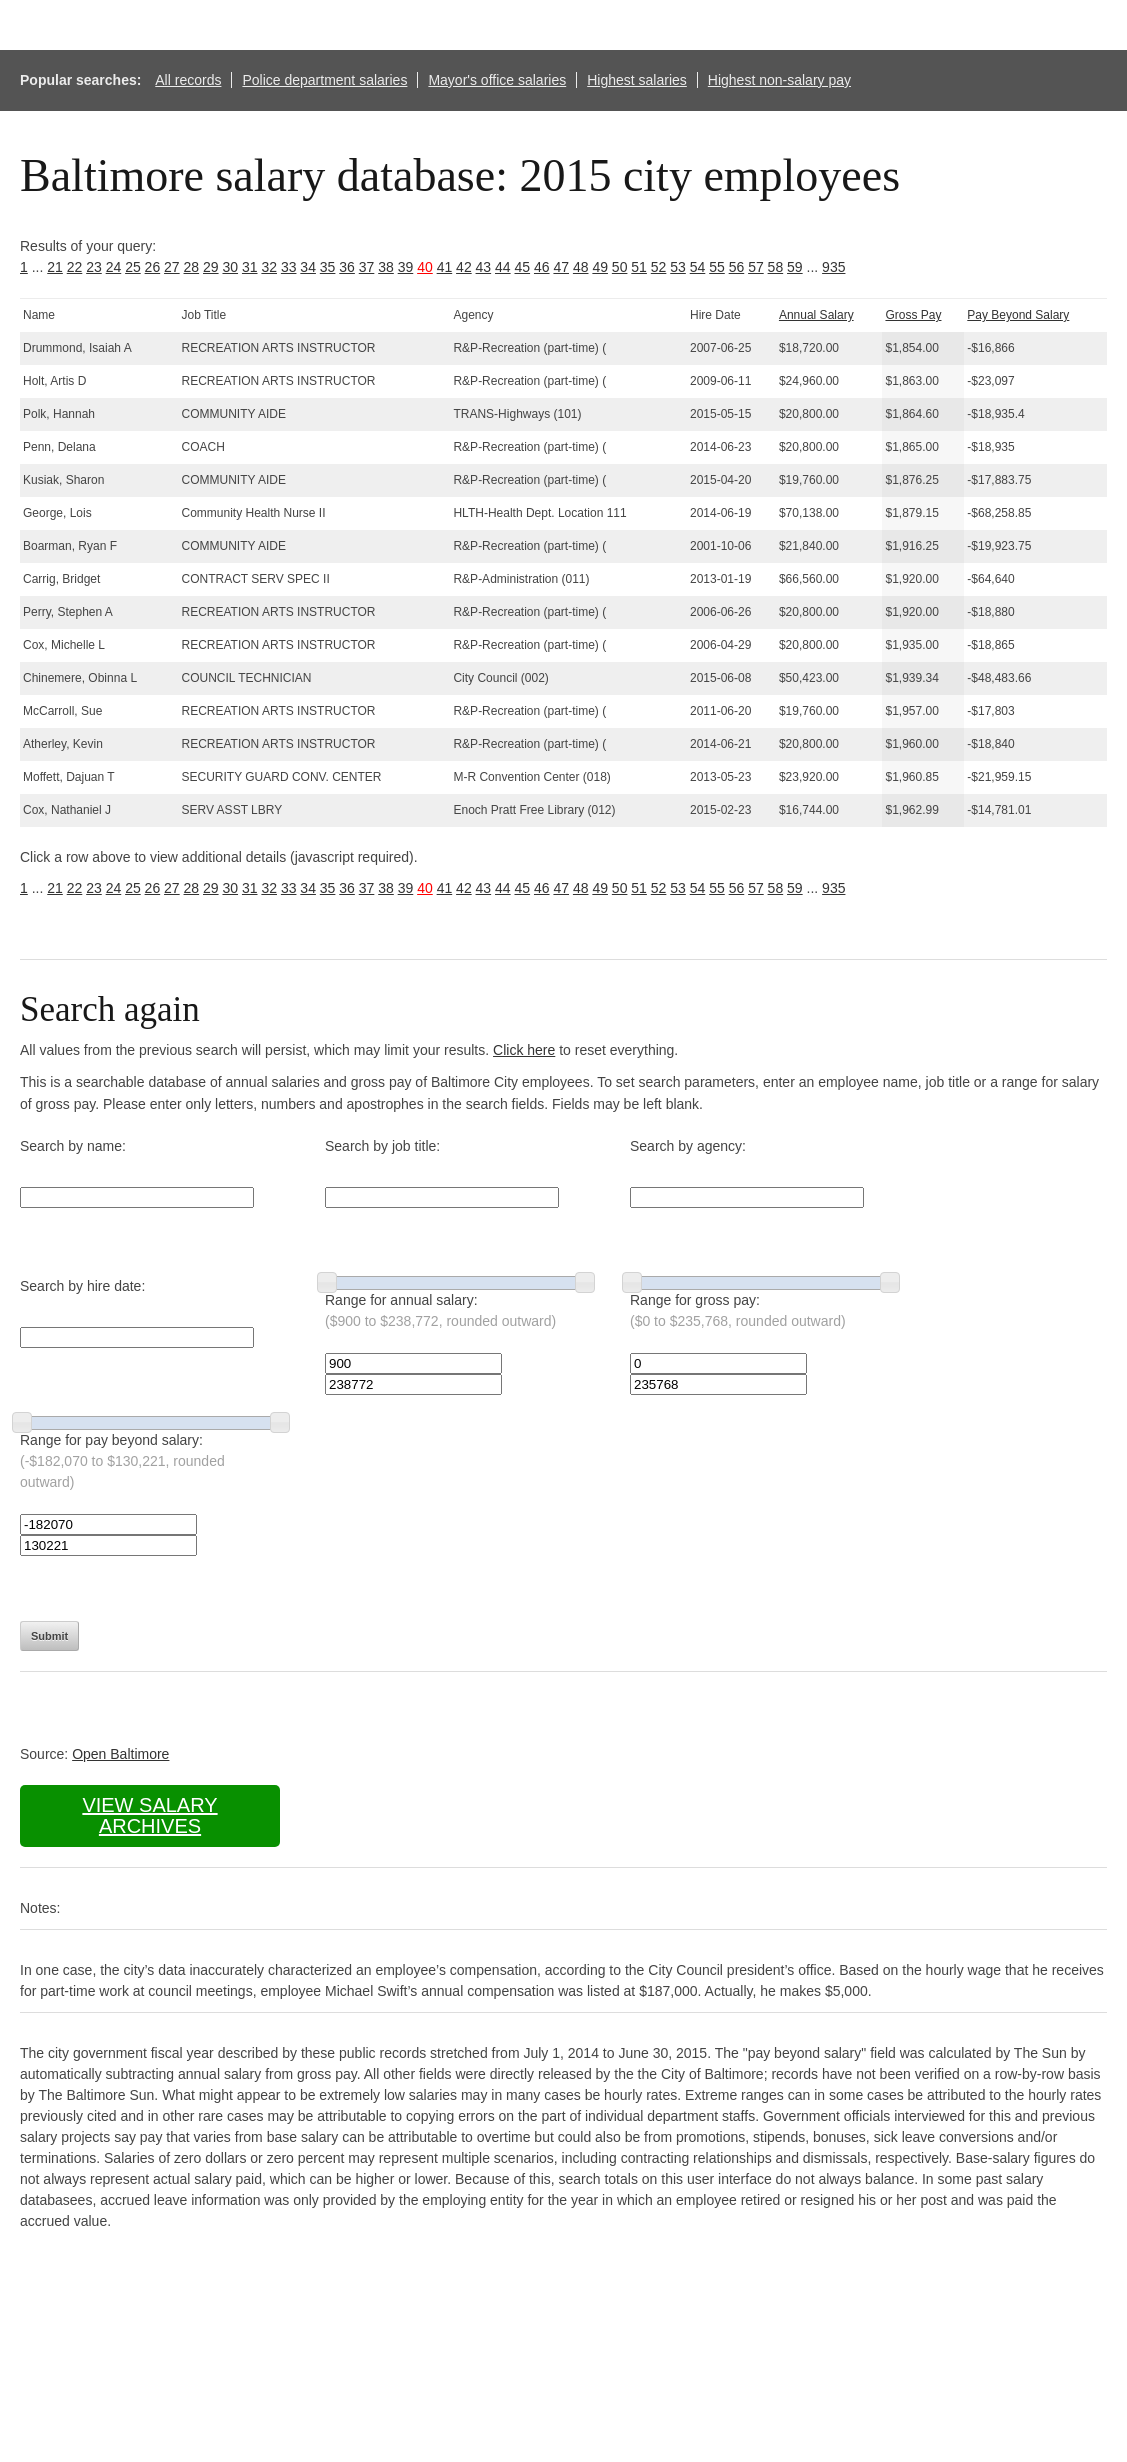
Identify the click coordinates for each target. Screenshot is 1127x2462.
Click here (524, 1050)
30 (230, 267)
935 (833, 267)
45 (523, 267)
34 (308, 267)
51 (639, 267)
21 (55, 267)
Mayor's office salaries (497, 80)
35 (328, 267)
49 (600, 267)
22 (75, 267)
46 (542, 267)
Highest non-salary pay (779, 80)
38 (386, 267)
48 (581, 267)
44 (503, 267)
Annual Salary (816, 315)
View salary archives (149, 1815)
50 (620, 267)
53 (678, 267)
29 (211, 267)
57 (756, 267)
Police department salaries (324, 80)
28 (192, 267)
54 (698, 267)
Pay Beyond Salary (1018, 315)
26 (153, 267)
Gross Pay (913, 315)
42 (464, 267)
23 (94, 267)
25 (133, 267)
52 (659, 267)
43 (484, 267)
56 (737, 267)
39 (406, 267)
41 (445, 267)
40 (425, 267)
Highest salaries (637, 80)
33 (289, 267)
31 (250, 267)
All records (188, 80)
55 (717, 267)
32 (269, 267)
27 (172, 267)
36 (347, 267)
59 (795, 267)
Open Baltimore (120, 1754)
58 (776, 267)
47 (561, 267)
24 (114, 267)
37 (367, 267)
